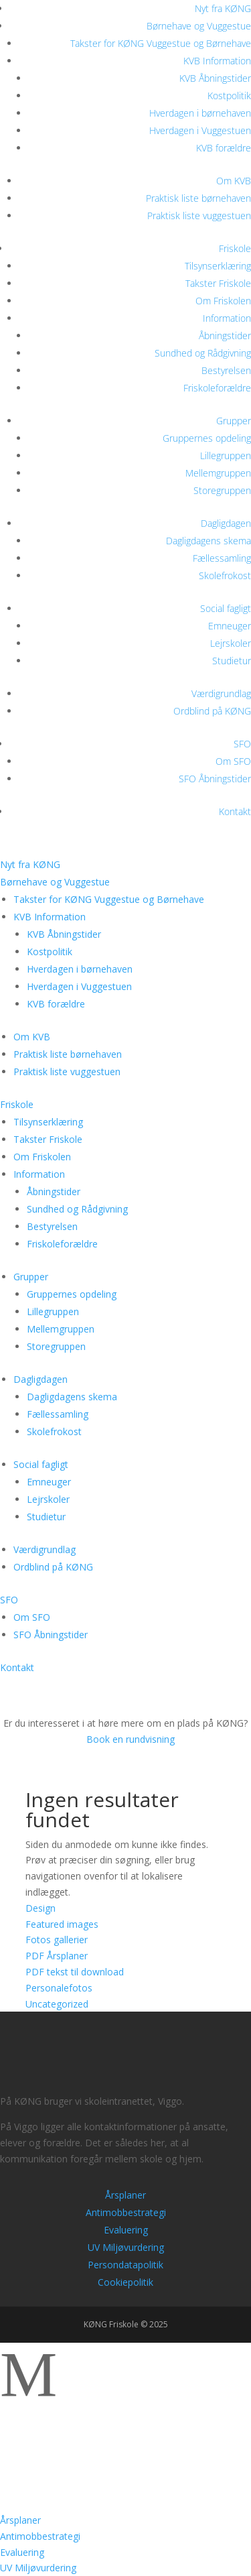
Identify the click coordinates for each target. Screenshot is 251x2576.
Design (40, 1908)
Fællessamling (222, 558)
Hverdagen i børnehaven (200, 113)
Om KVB (233, 180)
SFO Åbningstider (215, 778)
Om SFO (233, 761)
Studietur (231, 660)
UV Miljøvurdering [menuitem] (38, 2567)
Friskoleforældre (217, 387)
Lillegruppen (225, 455)
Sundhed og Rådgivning (203, 353)
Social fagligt (225, 608)
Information (227, 318)
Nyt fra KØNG (223, 8)
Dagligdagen (226, 523)
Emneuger (229, 625)
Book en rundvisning (126, 1739)
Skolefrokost (225, 575)
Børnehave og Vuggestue (199, 25)
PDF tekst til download (74, 1971)
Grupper (233, 420)
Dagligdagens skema (208, 540)
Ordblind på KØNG (212, 710)
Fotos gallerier (56, 1939)
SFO (242, 743)
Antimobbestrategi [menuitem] (40, 2536)
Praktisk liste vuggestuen (199, 215)
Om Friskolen (223, 300)
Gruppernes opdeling (207, 438)
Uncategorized (56, 2004)
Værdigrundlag (221, 693)
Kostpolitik (229, 95)
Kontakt (235, 811)
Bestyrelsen (226, 370)
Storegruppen (222, 490)
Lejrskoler (230, 643)
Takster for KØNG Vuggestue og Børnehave (160, 43)
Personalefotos (58, 1987)
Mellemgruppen (218, 473)
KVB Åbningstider (215, 78)
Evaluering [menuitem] (22, 2552)
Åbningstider (225, 335)
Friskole (235, 248)
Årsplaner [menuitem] (20, 2520)
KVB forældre (223, 147)
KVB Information (217, 60)
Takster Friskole (218, 283)
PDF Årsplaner (56, 1955)
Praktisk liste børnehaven (198, 198)
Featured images (61, 1924)
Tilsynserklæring (218, 265)
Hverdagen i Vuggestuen (200, 130)
